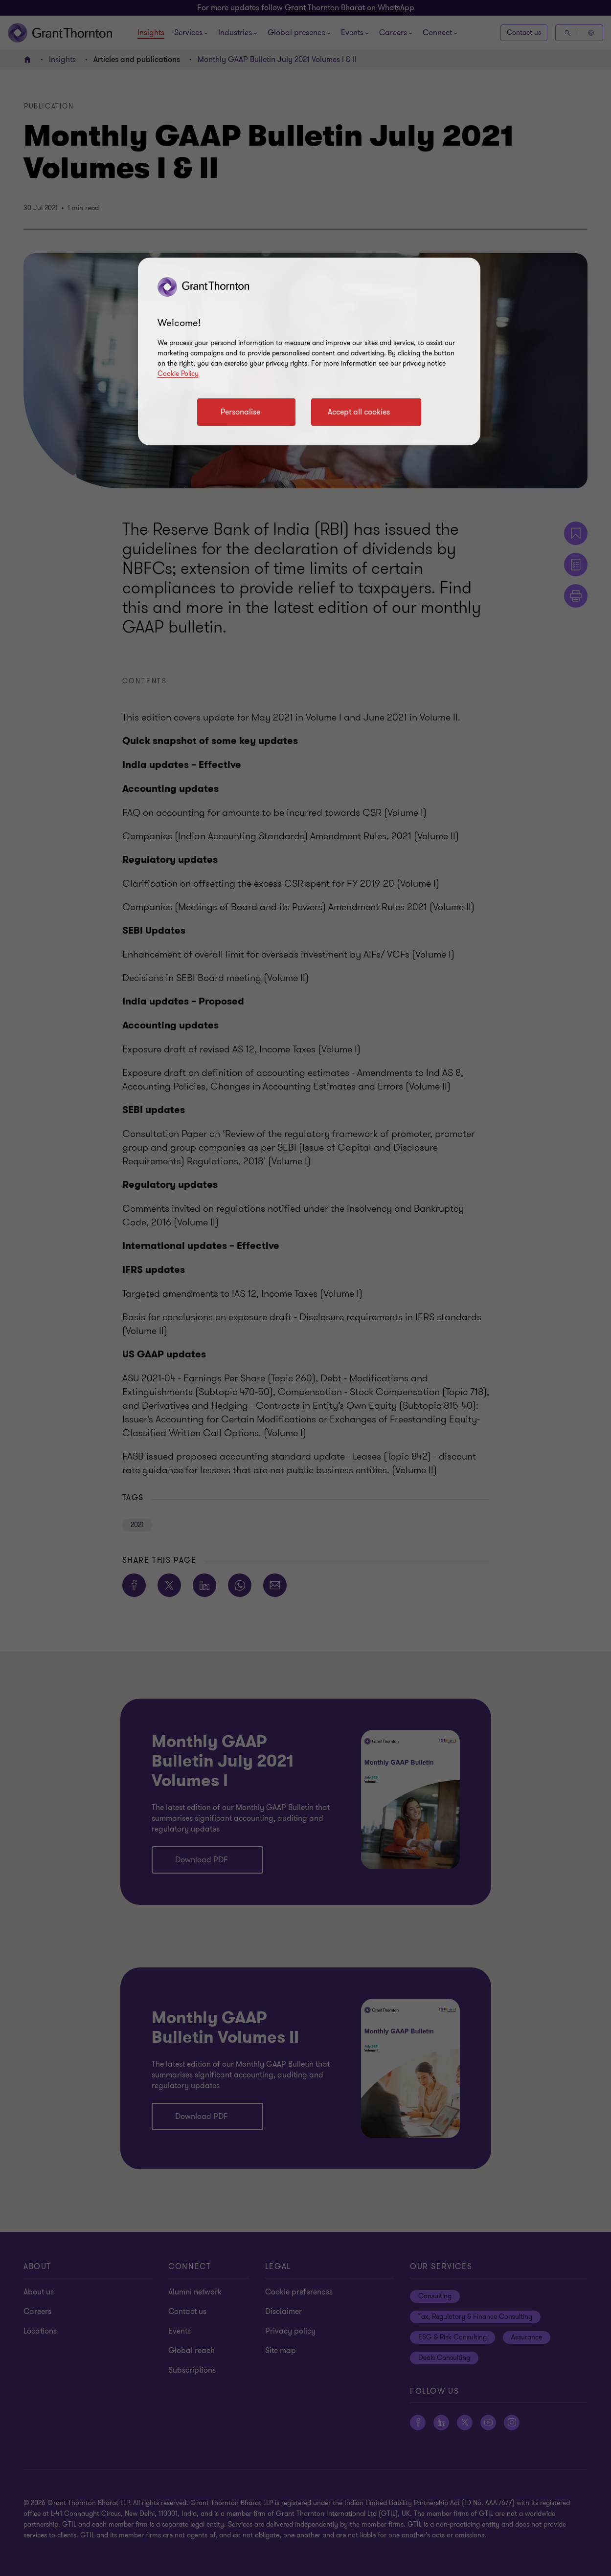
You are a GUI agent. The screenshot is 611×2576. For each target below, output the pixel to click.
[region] (309, 351)
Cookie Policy (178, 373)
